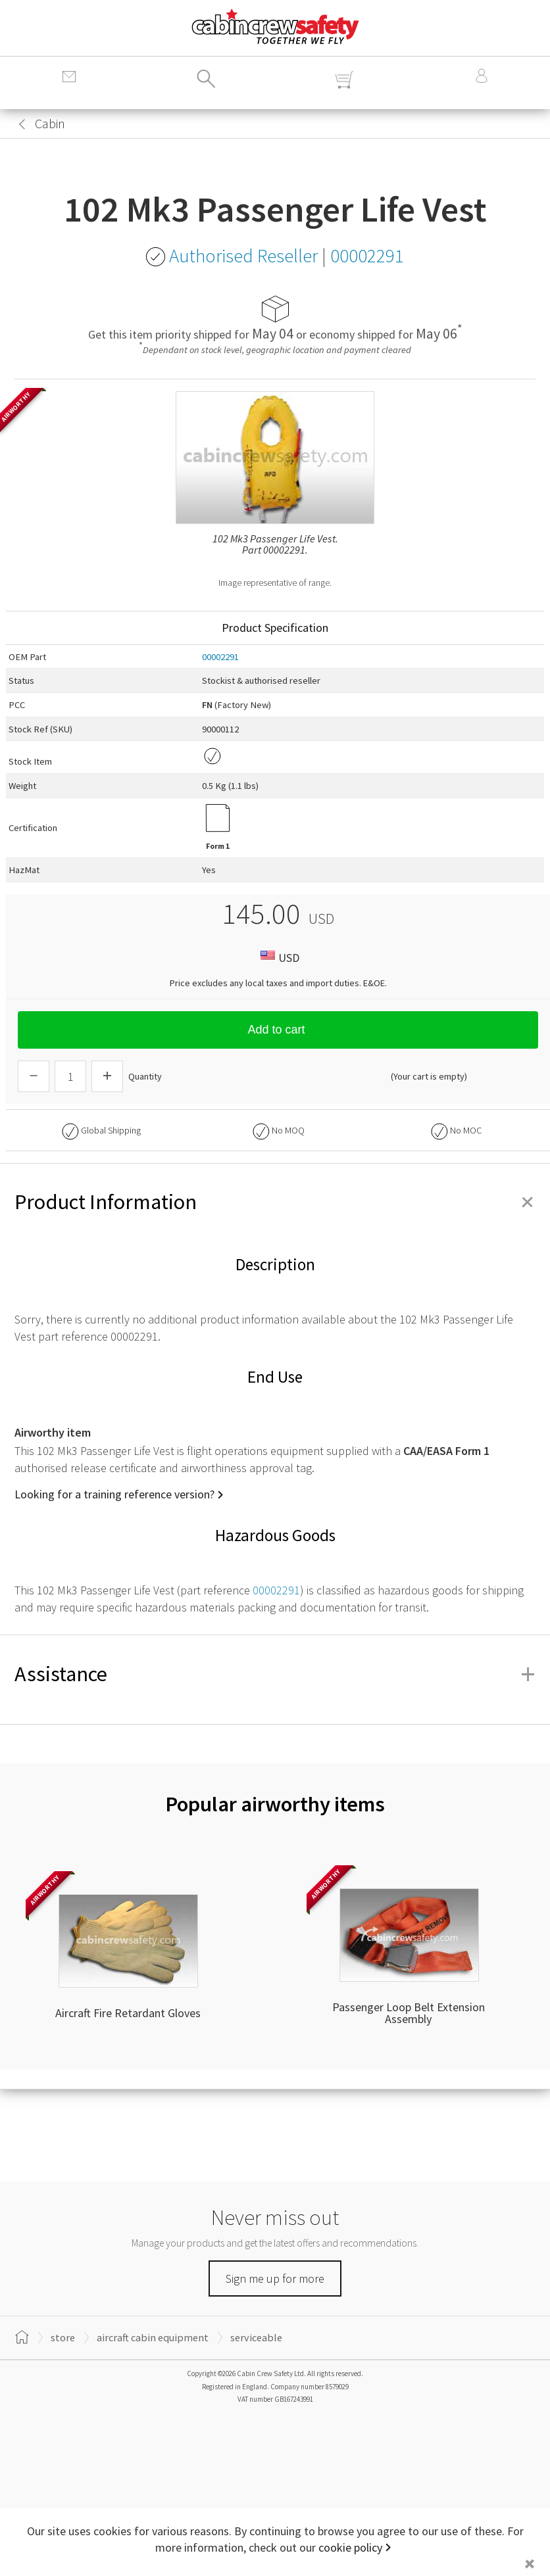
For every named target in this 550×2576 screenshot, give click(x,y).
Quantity (145, 1076)
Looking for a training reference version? (114, 1494)
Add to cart (277, 1029)
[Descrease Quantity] (33, 1076)
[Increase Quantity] (107, 1076)
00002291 (220, 657)
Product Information (275, 1202)
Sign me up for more (275, 2278)
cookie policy (350, 2547)
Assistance (275, 1674)
